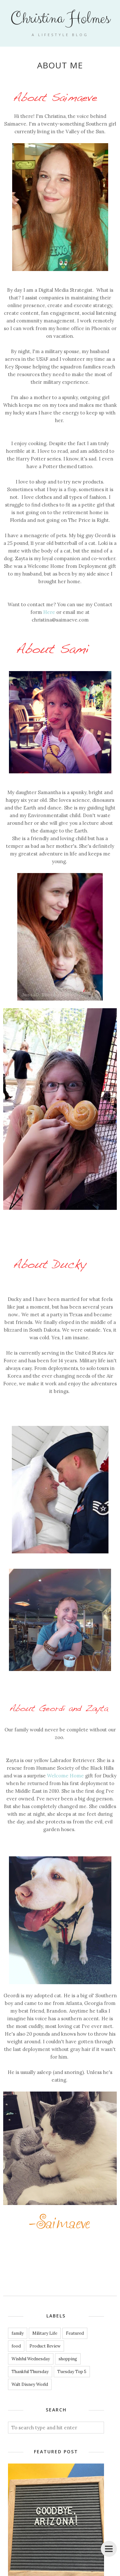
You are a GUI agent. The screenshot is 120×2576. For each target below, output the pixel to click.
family (18, 2333)
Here (49, 612)
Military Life (44, 2333)
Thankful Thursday (30, 2371)
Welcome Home (65, 1776)
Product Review (44, 2346)
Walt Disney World (30, 2384)
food (16, 2346)
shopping (68, 2359)
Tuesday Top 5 (71, 2371)
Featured (75, 2333)
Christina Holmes (60, 18)
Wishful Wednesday (31, 2359)
